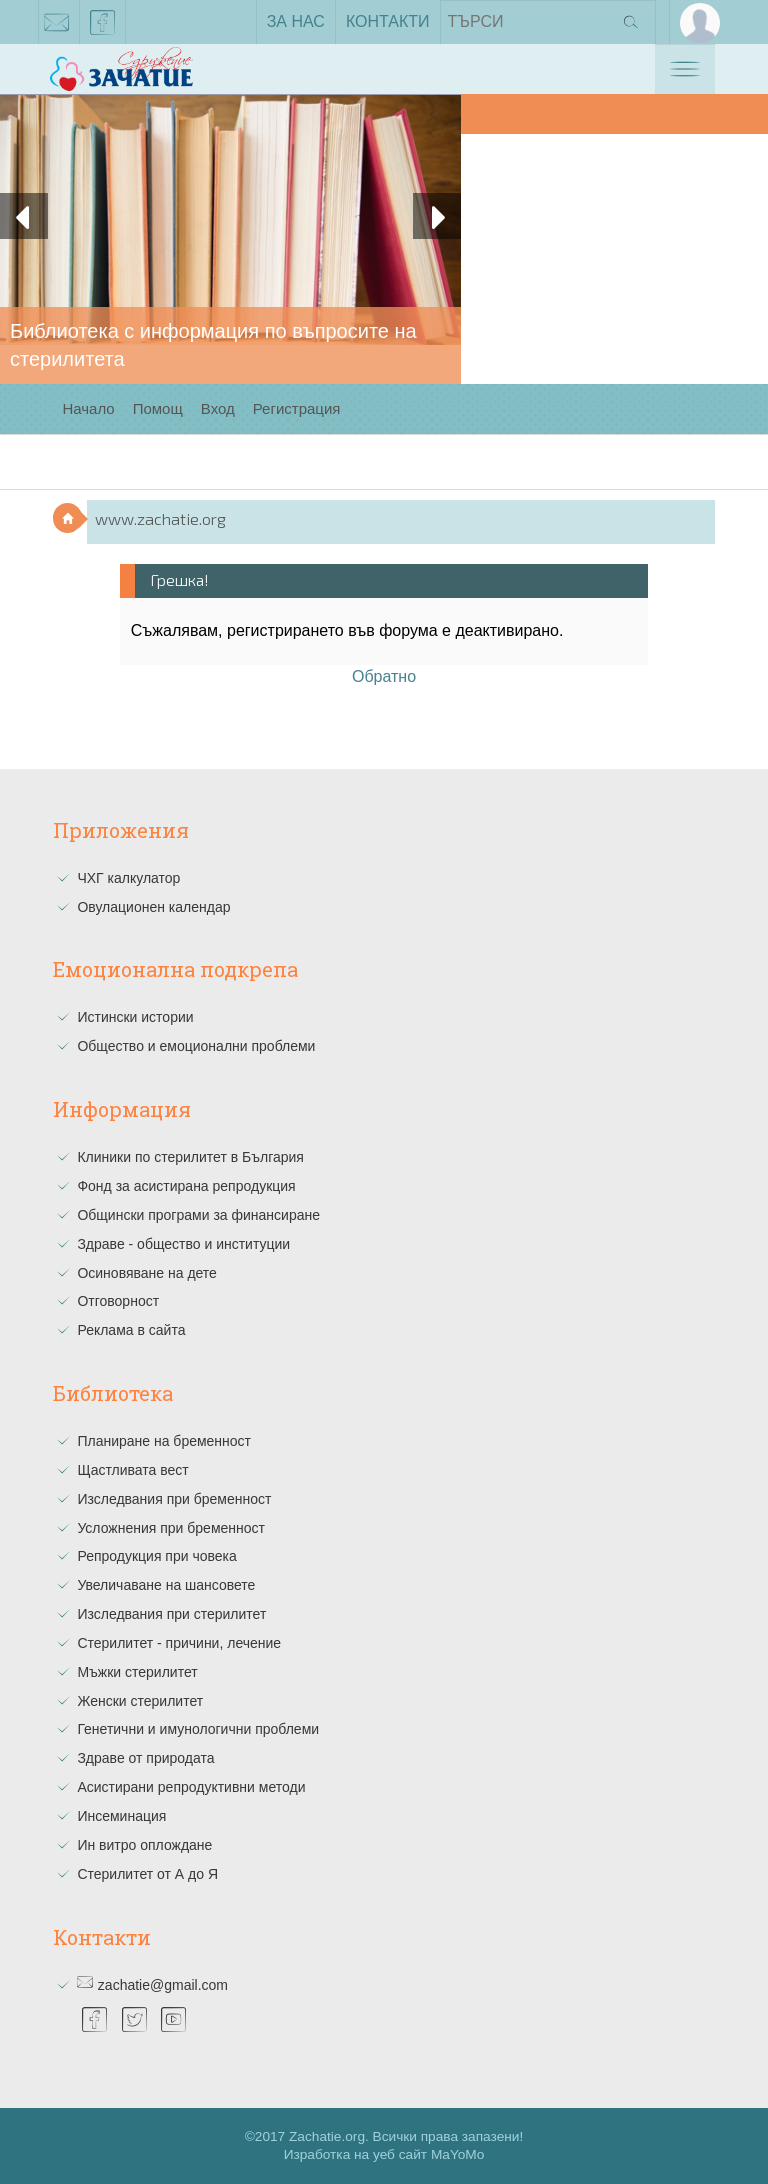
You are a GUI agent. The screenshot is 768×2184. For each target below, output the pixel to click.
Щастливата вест (132, 1470)
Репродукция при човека (156, 1556)
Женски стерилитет (140, 1701)
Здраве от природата (145, 1758)
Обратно (384, 676)
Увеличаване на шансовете (166, 1585)
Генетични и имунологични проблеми (198, 1729)
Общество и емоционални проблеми (196, 1046)
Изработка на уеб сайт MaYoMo (384, 2154)
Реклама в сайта (131, 1330)
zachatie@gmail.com (57, 26)
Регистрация (297, 408)
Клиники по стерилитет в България (190, 1157)
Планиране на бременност (164, 1441)
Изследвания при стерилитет (171, 1614)
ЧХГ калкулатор (128, 878)
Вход (218, 408)
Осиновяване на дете (147, 1273)
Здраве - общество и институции (183, 1244)
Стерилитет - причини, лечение (179, 1643)
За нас (296, 21)
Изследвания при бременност (174, 1499)
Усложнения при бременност (171, 1528)
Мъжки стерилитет (137, 1672)
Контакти (388, 21)
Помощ (158, 408)
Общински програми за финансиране (198, 1215)
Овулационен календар (153, 907)
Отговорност (118, 1301)
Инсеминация (121, 1816)
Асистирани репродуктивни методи (191, 1787)
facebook (103, 26)
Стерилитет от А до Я (147, 1874)
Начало (88, 408)
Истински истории (135, 1017)
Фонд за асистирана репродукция (186, 1186)
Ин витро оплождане (144, 1845)
